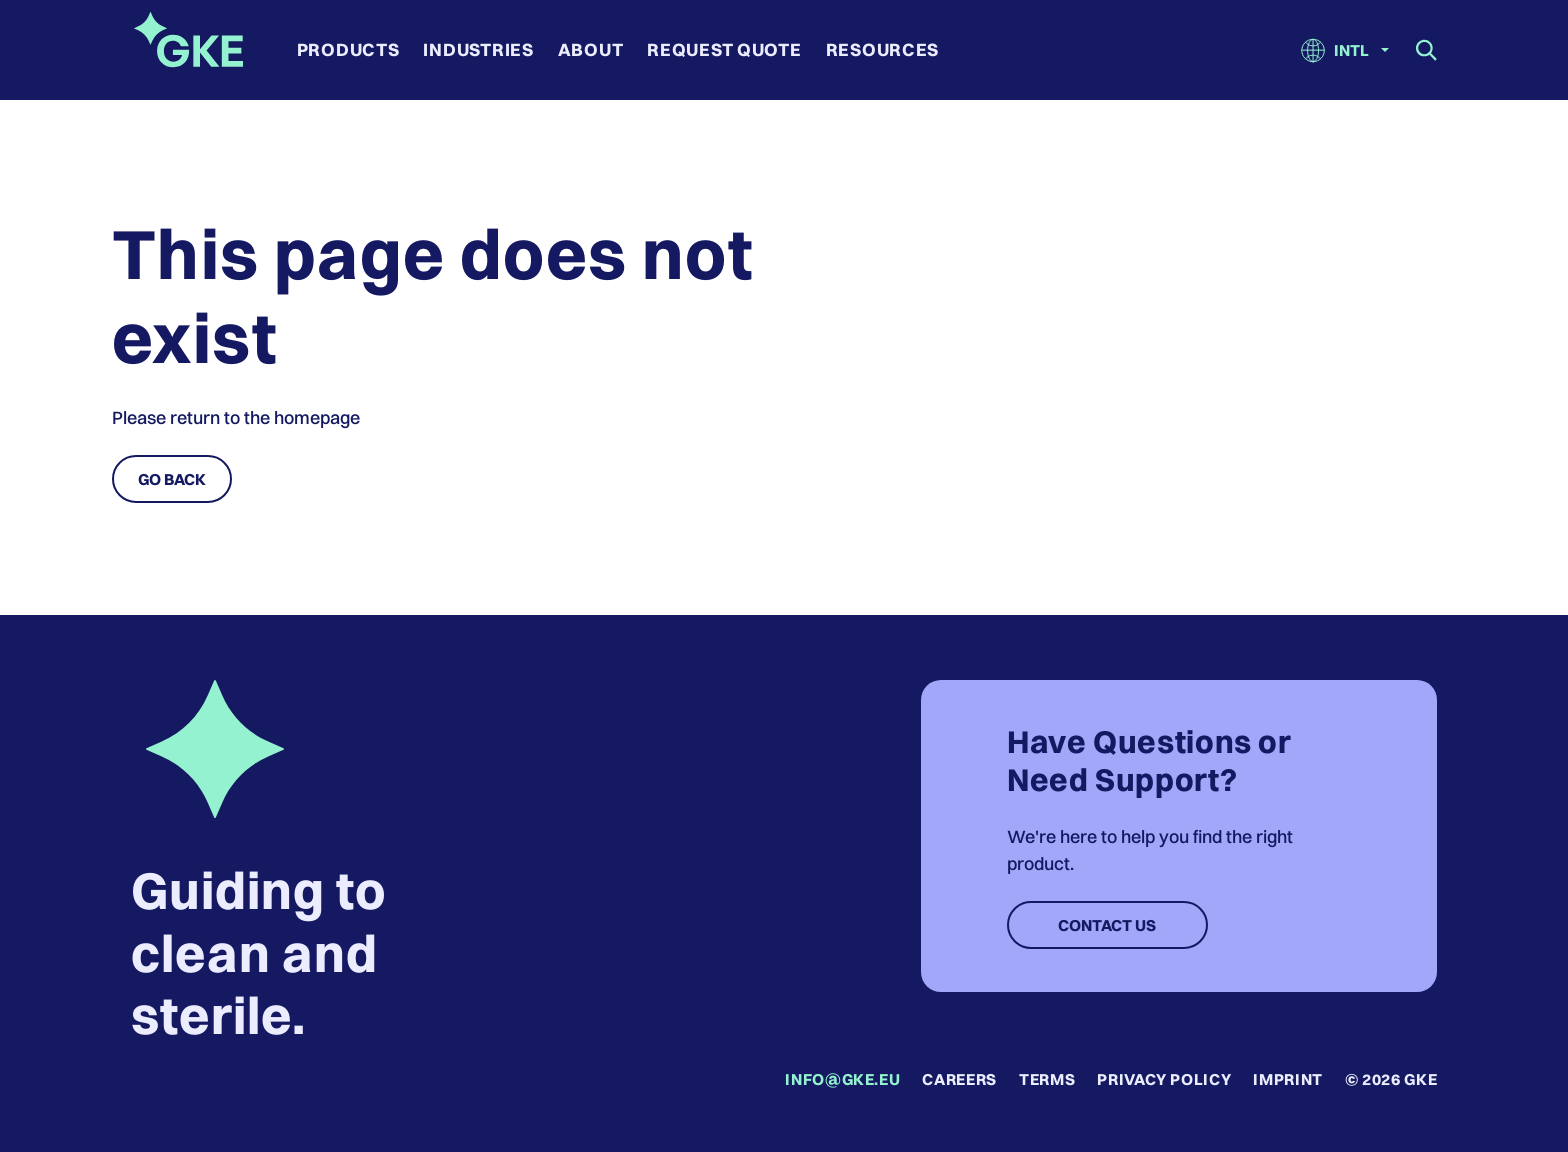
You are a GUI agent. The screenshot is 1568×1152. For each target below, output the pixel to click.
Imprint (1287, 1079)
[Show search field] (1426, 50)
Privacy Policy (1164, 1079)
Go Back (172, 479)
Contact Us (1107, 925)
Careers (959, 1079)
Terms (1047, 1079)
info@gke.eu (842, 1079)
